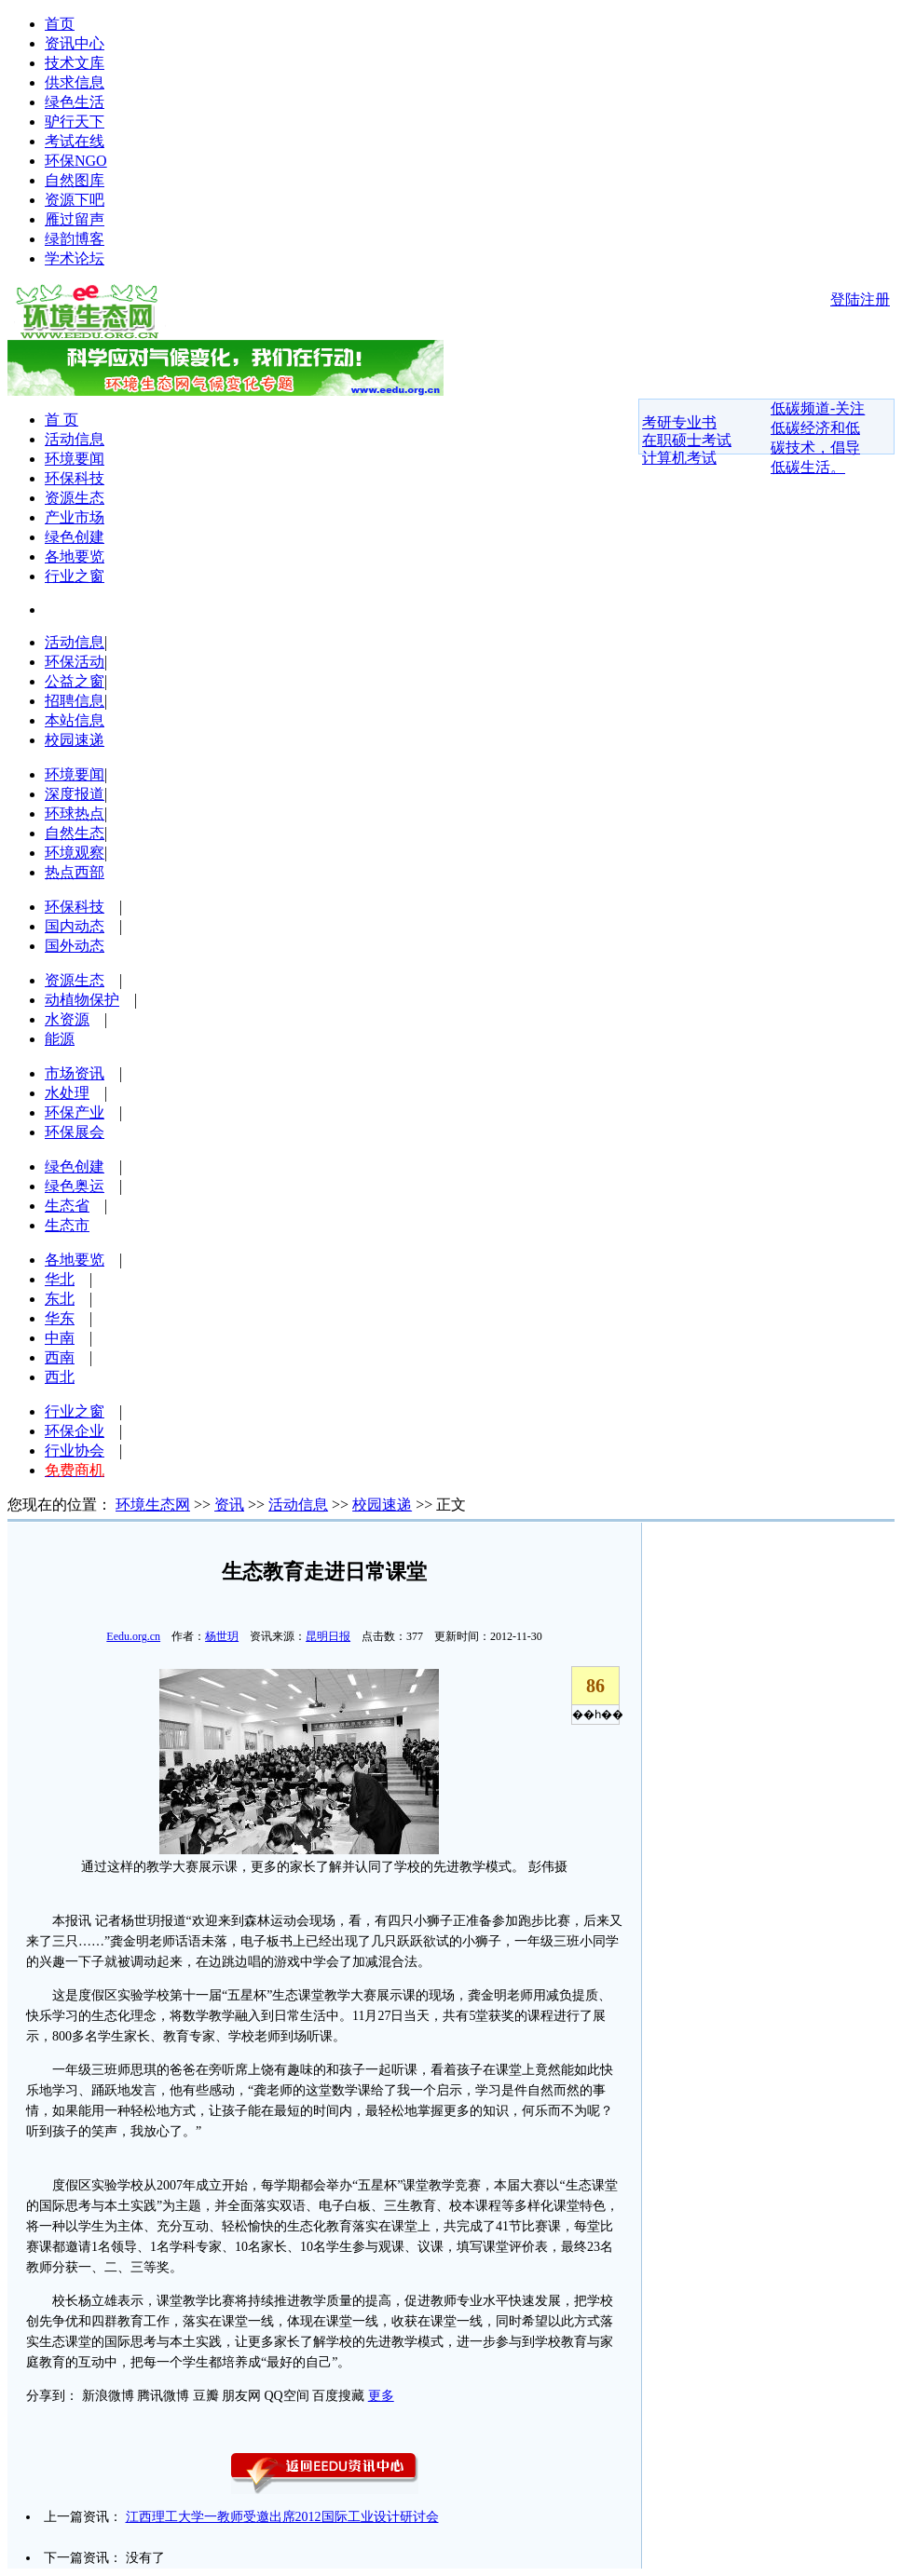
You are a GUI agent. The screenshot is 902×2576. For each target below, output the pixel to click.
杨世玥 (222, 1636)
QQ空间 (287, 2396)
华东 (60, 1318)
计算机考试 (679, 458)
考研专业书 (679, 422)
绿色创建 (74, 537)
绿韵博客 (74, 239)
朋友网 (241, 2396)
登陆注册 (860, 299)
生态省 (67, 1205)
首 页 (61, 419)
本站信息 (74, 720)
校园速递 (74, 740)
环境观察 (74, 853)
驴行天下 (74, 121)
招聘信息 (74, 701)
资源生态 (74, 498)
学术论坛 (74, 258)
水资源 (67, 1019)
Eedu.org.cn (133, 1636)
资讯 (229, 1504)
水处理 (67, 1093)
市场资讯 (74, 1073)
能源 (60, 1039)
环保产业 (74, 1112)
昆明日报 (328, 1636)
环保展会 (74, 1132)
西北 (60, 1377)
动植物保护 (82, 1000)
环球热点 (74, 813)
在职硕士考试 (686, 440)
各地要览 (74, 556)
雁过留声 (74, 219)
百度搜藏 (338, 2396)
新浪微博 (108, 2396)
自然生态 (74, 833)
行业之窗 (74, 576)
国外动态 (74, 946)
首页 (60, 24)
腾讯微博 (163, 2396)
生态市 (67, 1225)
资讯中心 (74, 43)
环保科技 (74, 478)
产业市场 (74, 517)
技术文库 (74, 63)
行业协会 (74, 1450)
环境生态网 (153, 1504)
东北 (60, 1299)
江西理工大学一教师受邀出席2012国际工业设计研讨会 (282, 2517)
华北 (60, 1279)
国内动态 (74, 926)
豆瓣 (206, 2396)
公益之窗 (74, 681)
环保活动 (74, 662)
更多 (381, 2396)
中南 (60, 1338)
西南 (60, 1357)
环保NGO (76, 161)
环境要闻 (74, 459)
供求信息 (74, 82)
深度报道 (74, 794)
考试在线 (74, 141)
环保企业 (74, 1431)
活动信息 (74, 439)
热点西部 (74, 872)
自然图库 (74, 180)
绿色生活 (74, 102)
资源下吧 (74, 200)
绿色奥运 (74, 1186)
